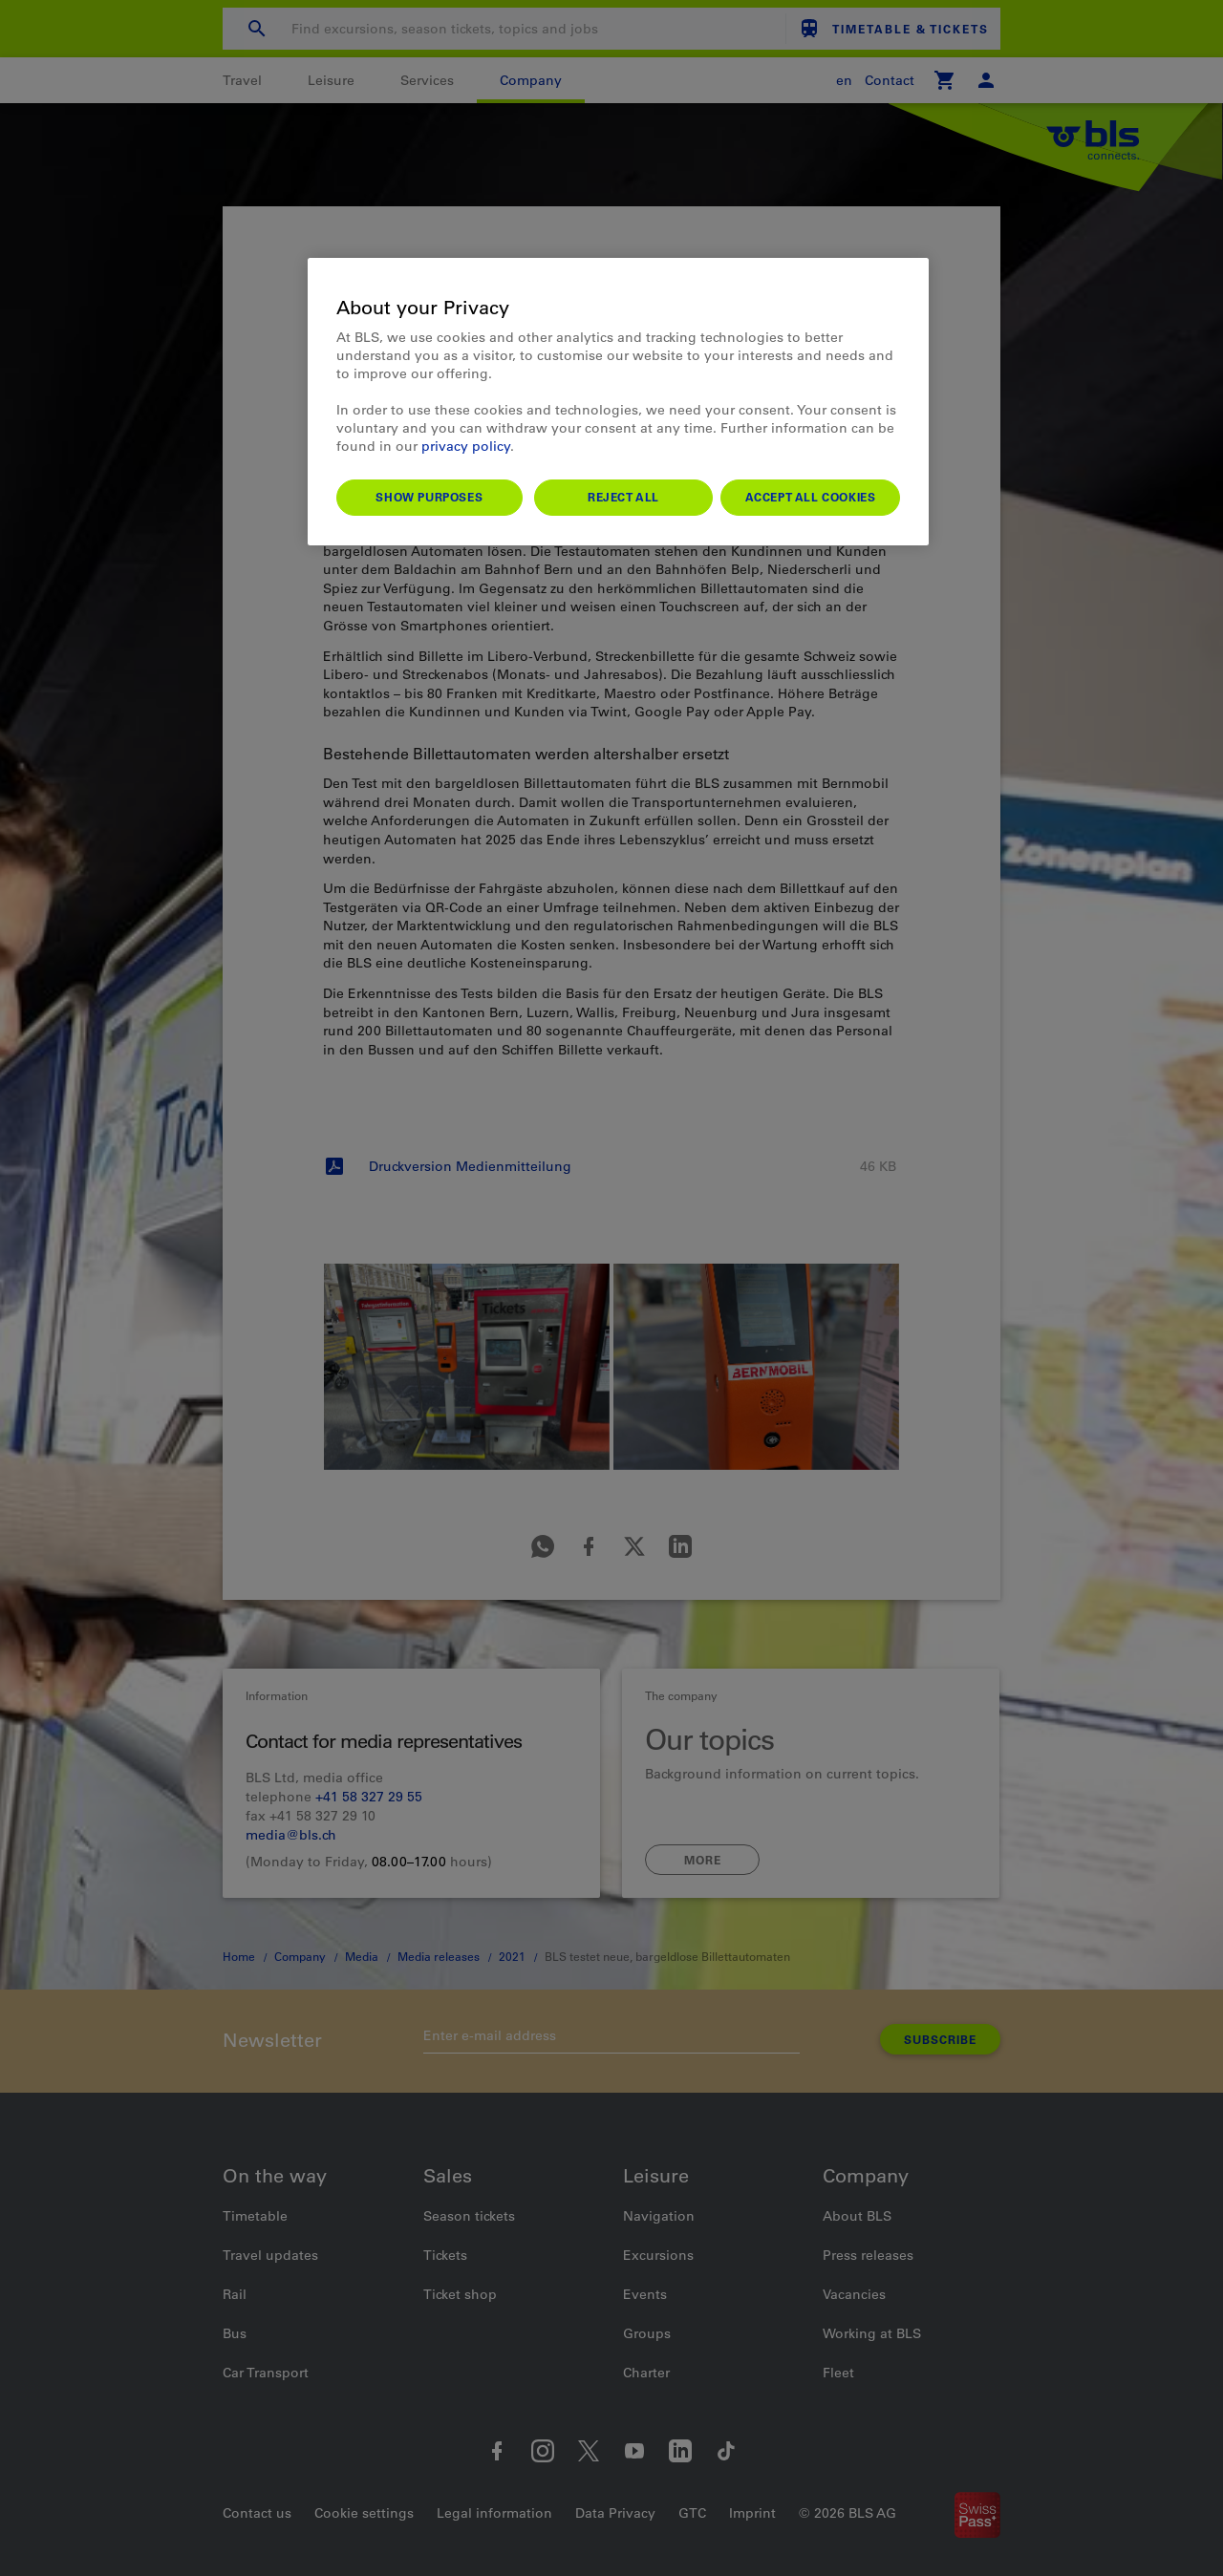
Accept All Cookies (810, 496)
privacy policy (465, 446)
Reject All (623, 496)
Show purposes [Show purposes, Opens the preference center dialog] (429, 496)
